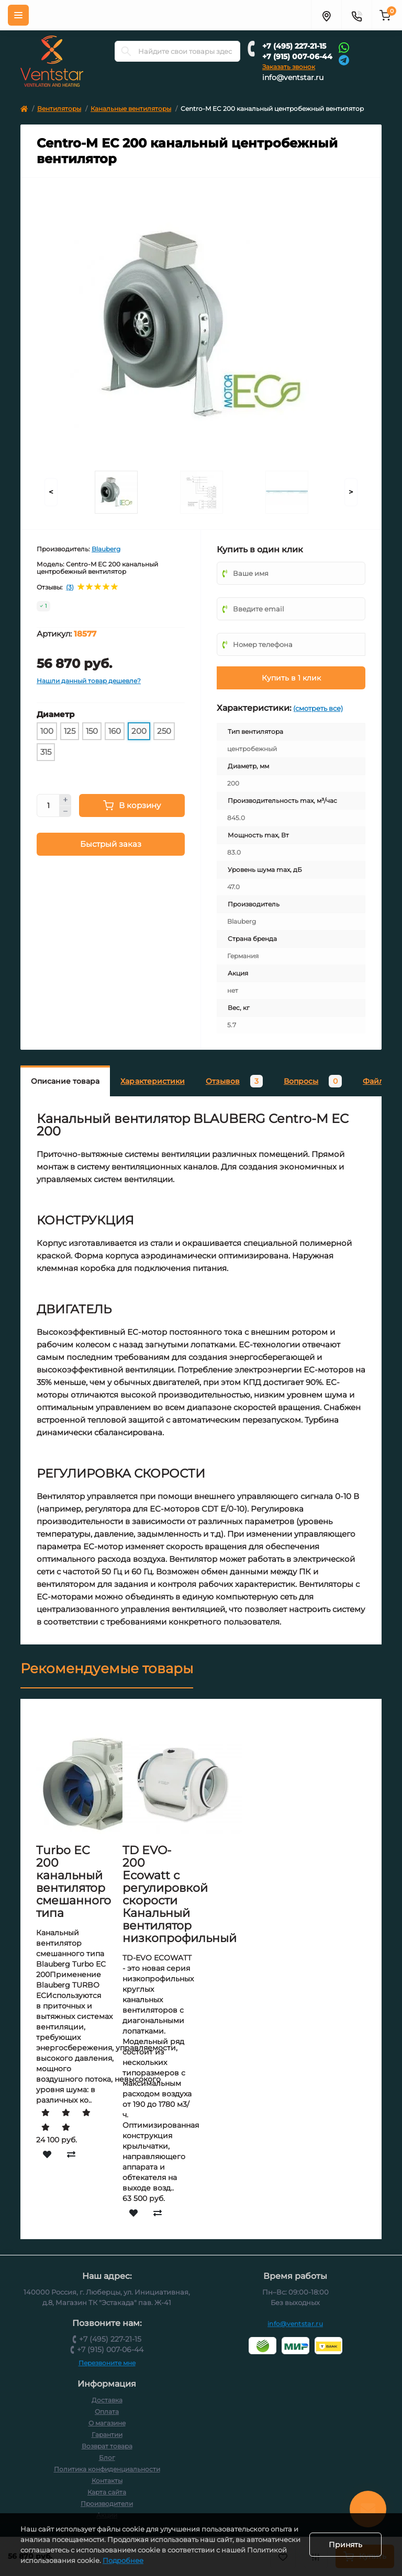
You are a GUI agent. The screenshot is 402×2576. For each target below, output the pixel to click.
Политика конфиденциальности (107, 2469)
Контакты (107, 2480)
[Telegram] (344, 59)
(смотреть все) (318, 708)
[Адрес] (326, 15)
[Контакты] (356, 15)
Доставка (107, 2400)
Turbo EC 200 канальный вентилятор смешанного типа (73, 1881)
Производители (107, 2503)
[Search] (126, 51)
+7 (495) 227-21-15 (294, 46)
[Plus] (65, 799)
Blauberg (106, 549)
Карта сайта (106, 2492)
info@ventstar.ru (292, 77)
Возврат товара (107, 2446)
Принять (345, 2544)
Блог (107, 2457)
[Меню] (18, 15)
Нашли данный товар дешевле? (89, 681)
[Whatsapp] (344, 47)
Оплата (107, 2411)
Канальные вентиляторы (131, 108)
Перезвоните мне (107, 2363)
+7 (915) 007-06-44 (297, 56)
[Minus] (65, 812)
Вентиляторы (59, 108)
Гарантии (107, 2434)
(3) (70, 587)
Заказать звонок (288, 67)
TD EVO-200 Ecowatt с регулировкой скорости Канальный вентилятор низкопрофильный (179, 1894)
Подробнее (190, 2560)
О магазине (107, 2423)
